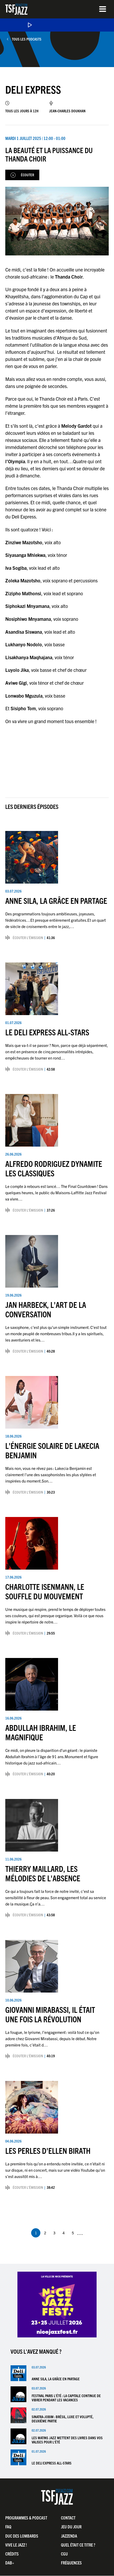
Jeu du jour (71, 2526)
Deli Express (33, 89)
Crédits (12, 2553)
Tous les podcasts (26, 39)
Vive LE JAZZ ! (16, 2544)
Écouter (27, 174)
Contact (68, 2517)
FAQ (8, 2526)
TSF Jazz (16, 9)
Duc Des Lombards (21, 2535)
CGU (64, 2553)
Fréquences (71, 2562)
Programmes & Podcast (26, 2517)
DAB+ (9, 2562)
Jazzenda (69, 2535)
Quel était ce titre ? (78, 2544)
